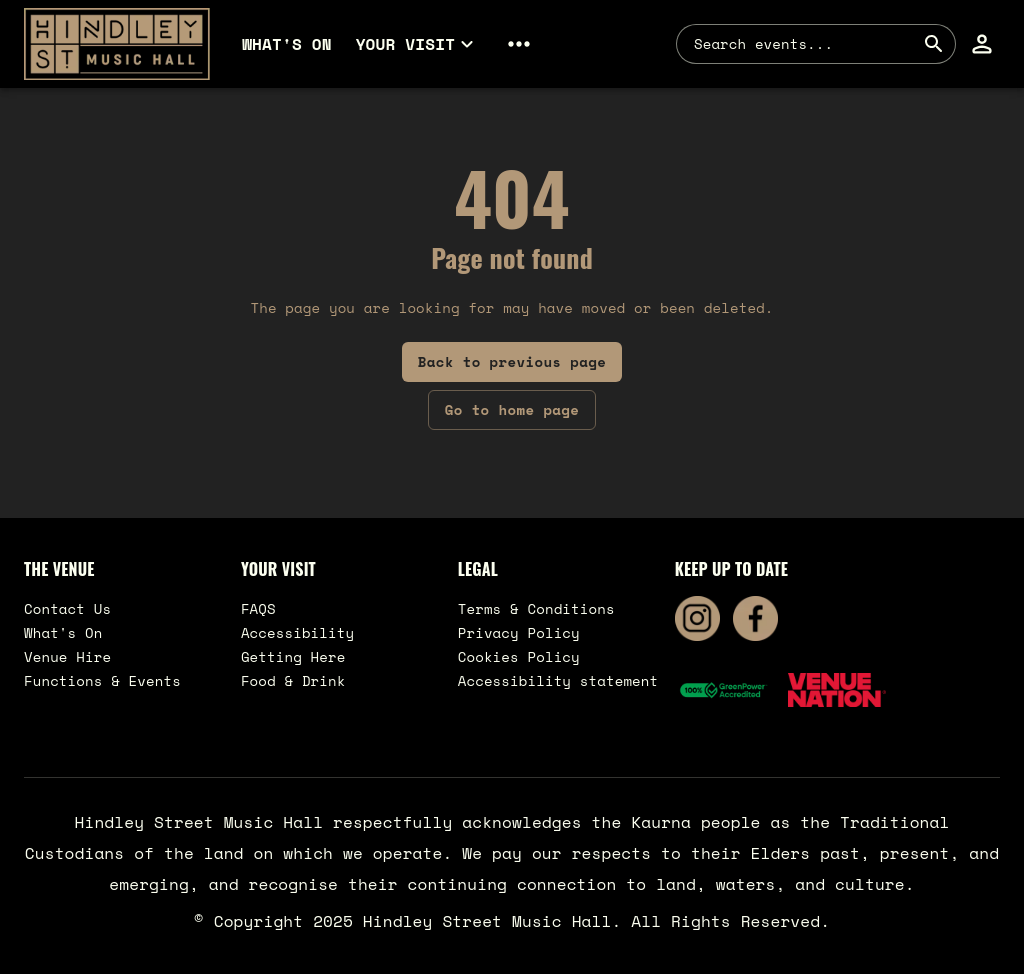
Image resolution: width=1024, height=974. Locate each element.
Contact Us (67, 608)
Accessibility (297, 632)
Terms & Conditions (536, 608)
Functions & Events (102, 680)
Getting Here (293, 656)
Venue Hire (67, 656)
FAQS (258, 608)
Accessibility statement (558, 680)
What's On (63, 632)
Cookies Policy (519, 656)
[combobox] (804, 44)
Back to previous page (512, 361)
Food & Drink (293, 680)
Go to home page (512, 409)
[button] (417, 44)
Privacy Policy (519, 632)
